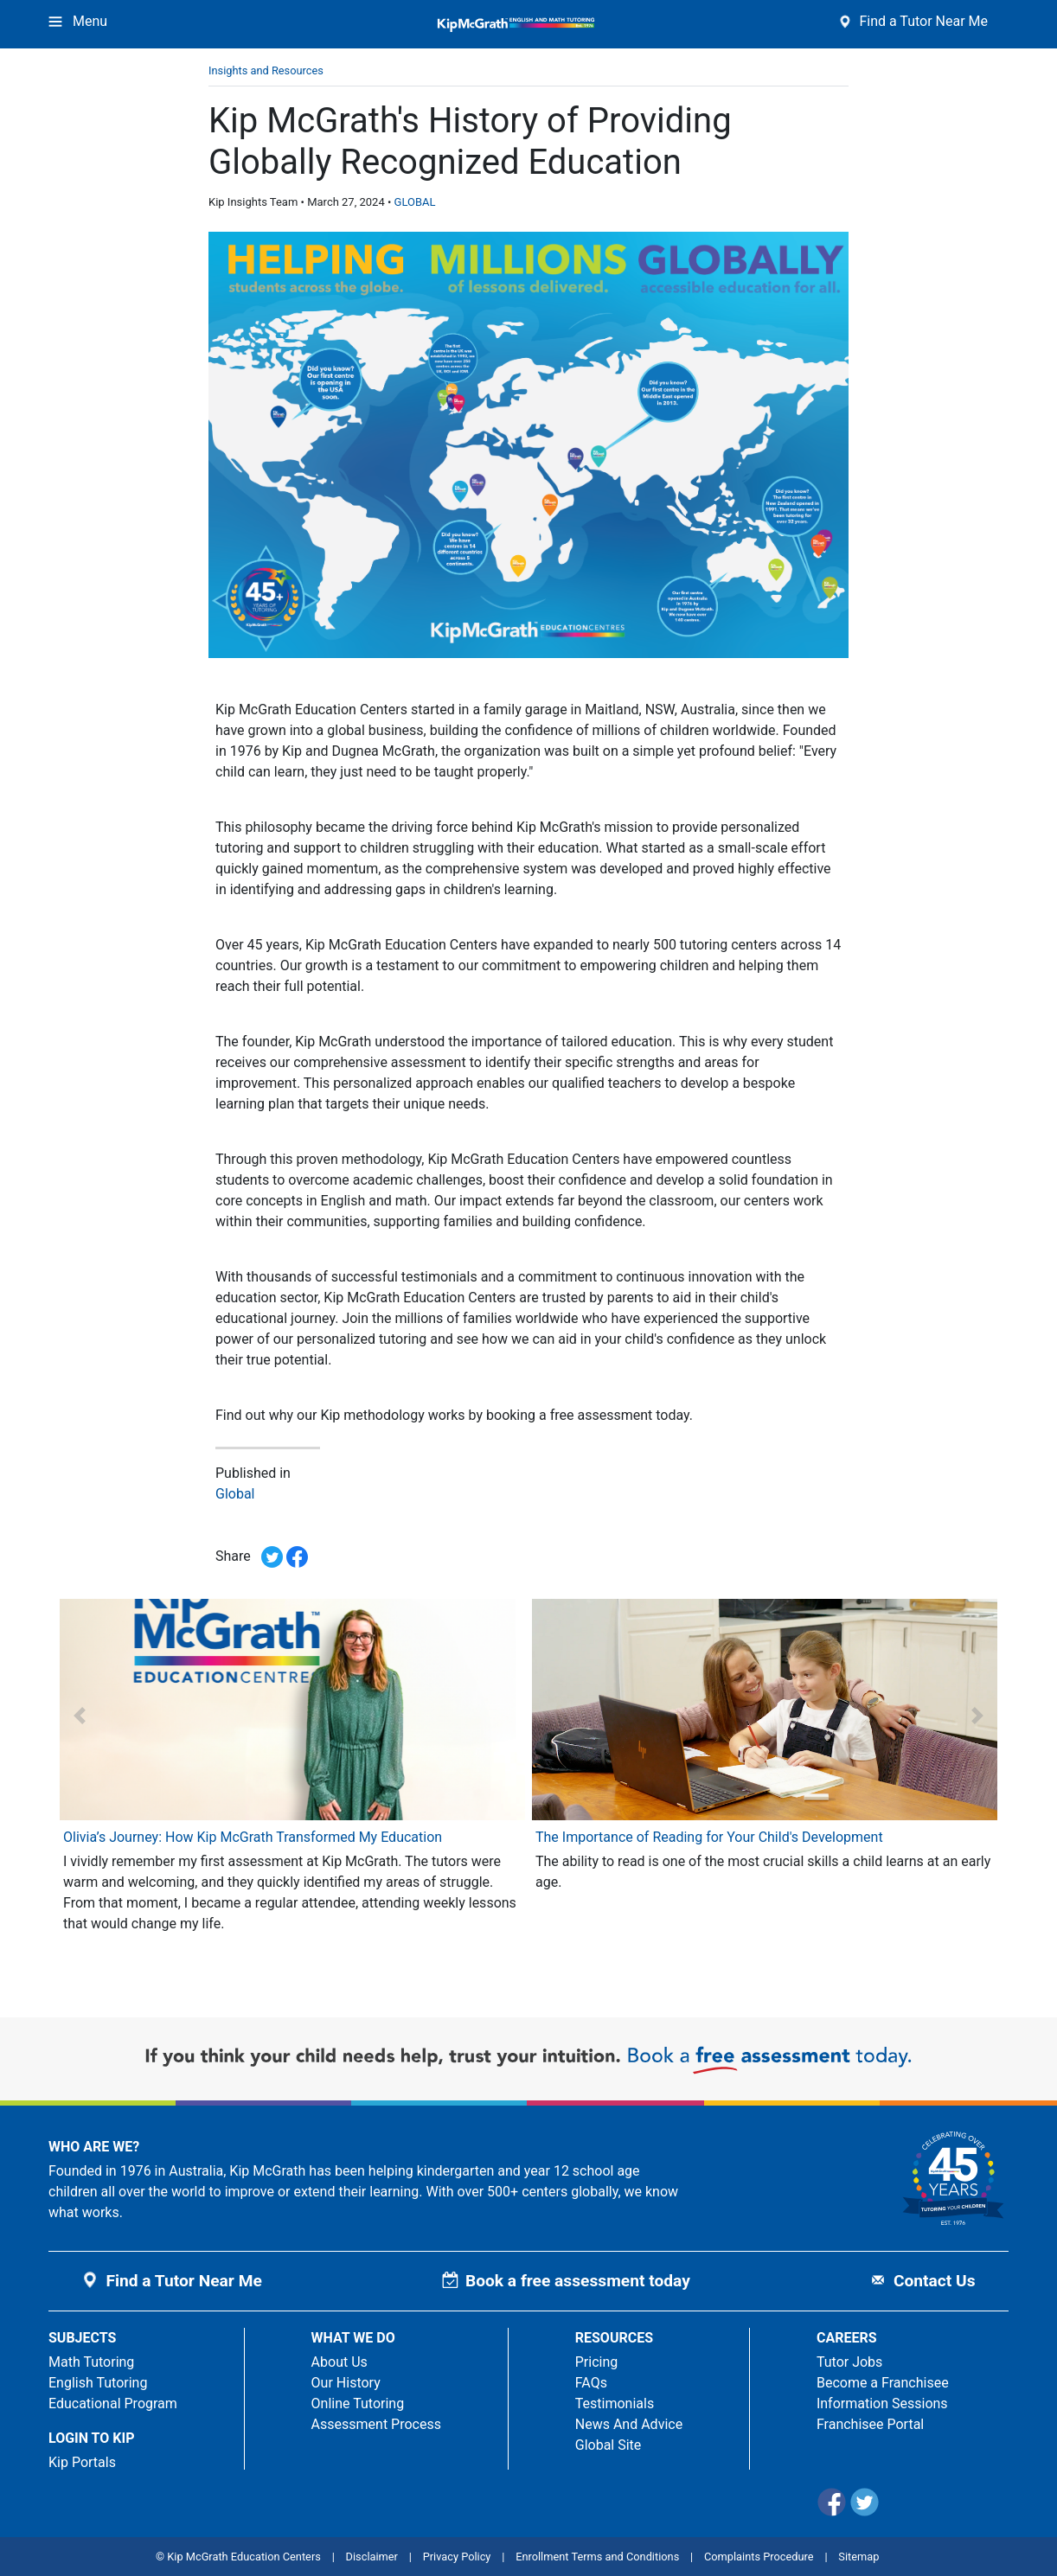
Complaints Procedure (759, 2556)
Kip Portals (82, 2462)
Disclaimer (372, 2556)
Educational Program (112, 2403)
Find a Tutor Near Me (913, 21)
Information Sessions (882, 2403)
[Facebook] (833, 2512)
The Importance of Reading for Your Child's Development (709, 1837)
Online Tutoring (358, 2403)
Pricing (596, 2362)
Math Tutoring (91, 2362)
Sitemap (858, 2556)
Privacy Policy (457, 2556)
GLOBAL (415, 201)
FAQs (591, 2383)
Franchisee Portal (870, 2424)
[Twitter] (865, 2512)
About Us (339, 2362)
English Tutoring (97, 2383)
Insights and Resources (266, 70)
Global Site (608, 2445)
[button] (79, 1715)
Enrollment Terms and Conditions (597, 2556)
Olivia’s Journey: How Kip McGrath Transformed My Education (252, 1837)
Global (235, 1494)
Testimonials (614, 2403)
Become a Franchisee (883, 2383)
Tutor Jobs (849, 2362)
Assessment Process (376, 2424)
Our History (346, 2383)
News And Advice (628, 2424)
